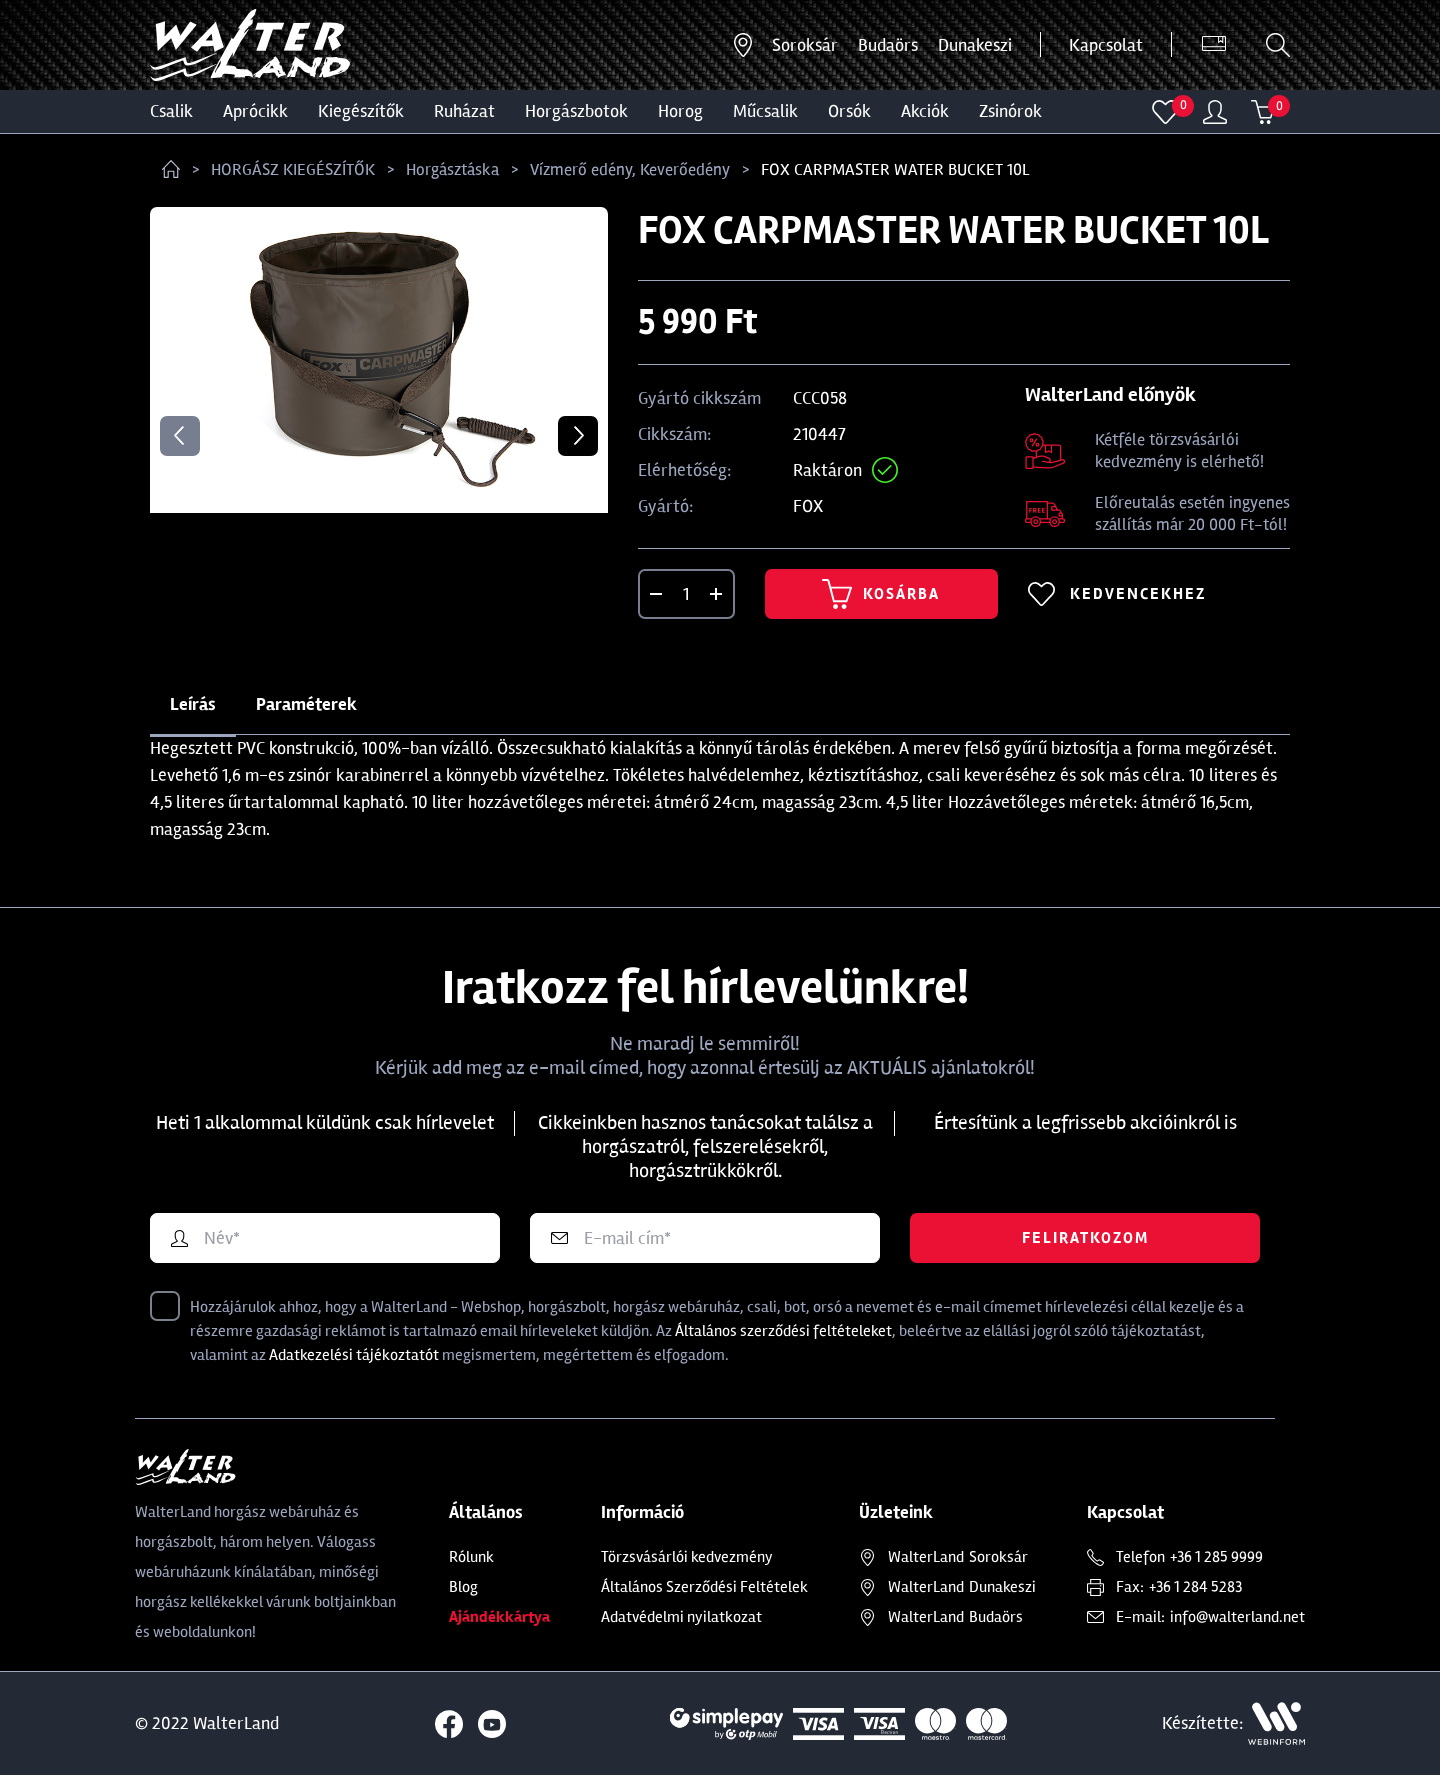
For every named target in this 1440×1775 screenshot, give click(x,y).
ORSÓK (849, 111)
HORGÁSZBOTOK (576, 111)
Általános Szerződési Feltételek (704, 1587)
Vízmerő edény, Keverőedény (630, 169)
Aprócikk (255, 111)
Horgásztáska (452, 169)
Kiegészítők (361, 111)
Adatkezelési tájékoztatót (354, 1355)
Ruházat (464, 111)
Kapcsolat (1106, 45)
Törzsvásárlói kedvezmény (687, 1557)
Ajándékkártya (499, 1617)
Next (578, 436)
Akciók (925, 111)
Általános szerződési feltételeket (783, 1331)
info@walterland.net (1237, 1617)
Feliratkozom (1085, 1238)
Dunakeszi (975, 45)
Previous (180, 436)
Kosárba (881, 594)
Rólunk (471, 1557)
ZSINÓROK (1010, 111)
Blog (463, 1587)
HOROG (680, 111)
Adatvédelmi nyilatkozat (681, 1617)
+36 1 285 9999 (1216, 1557)
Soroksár (805, 45)
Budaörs (888, 45)
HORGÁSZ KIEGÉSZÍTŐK (293, 169)
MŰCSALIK (765, 111)
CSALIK (171, 111)
